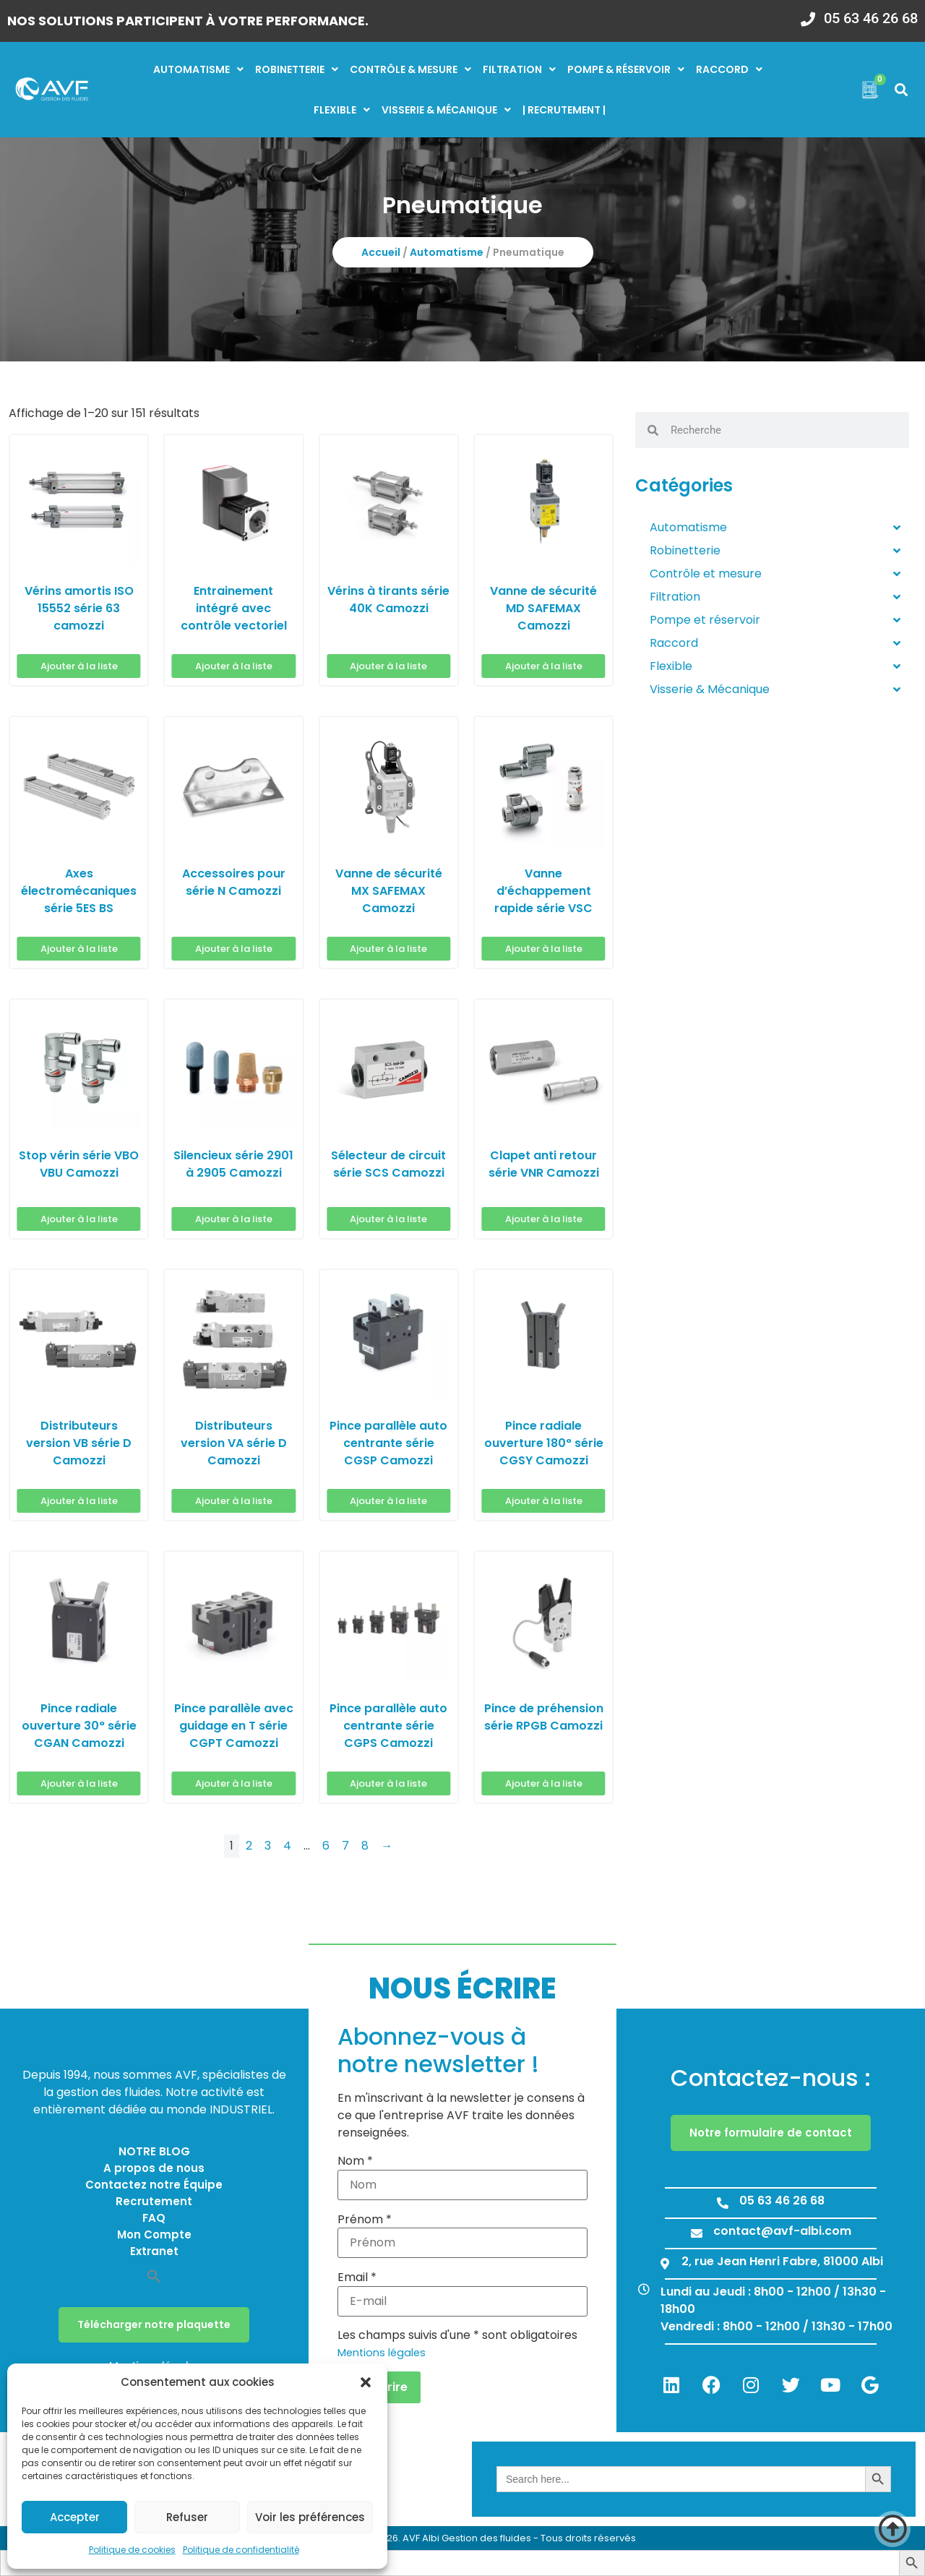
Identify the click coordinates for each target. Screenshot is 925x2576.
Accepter (75, 2517)
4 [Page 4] (287, 1845)
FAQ (153, 2217)
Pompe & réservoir (625, 69)
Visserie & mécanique (446, 110)
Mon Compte (154, 2234)
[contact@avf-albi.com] (696, 2233)
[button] (365, 2382)
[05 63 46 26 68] (808, 14)
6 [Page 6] (326, 1845)
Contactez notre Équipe (154, 2184)
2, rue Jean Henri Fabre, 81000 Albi (782, 2261)
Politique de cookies (132, 2549)
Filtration (519, 69)
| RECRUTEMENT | (564, 110)
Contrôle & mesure (410, 69)
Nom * (355, 2161)
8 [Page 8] (365, 1845)
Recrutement (154, 2201)
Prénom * (364, 2219)
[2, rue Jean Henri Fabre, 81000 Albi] (665, 2264)
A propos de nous (154, 2168)
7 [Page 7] (345, 1845)
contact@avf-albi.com (782, 2231)
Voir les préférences (310, 2517)
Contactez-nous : (771, 2077)
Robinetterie (296, 69)
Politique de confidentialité (241, 2549)
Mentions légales (381, 2352)
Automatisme (198, 69)
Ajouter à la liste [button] (79, 666)
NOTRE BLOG (154, 2151)
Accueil (380, 252)
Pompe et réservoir (775, 620)
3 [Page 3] (267, 1845)
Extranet (154, 2251)
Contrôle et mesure (775, 573)
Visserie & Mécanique (775, 689)
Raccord (729, 69)
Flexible (342, 110)
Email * (357, 2277)
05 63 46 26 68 (871, 18)
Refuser (187, 2517)
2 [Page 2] (249, 1845)
